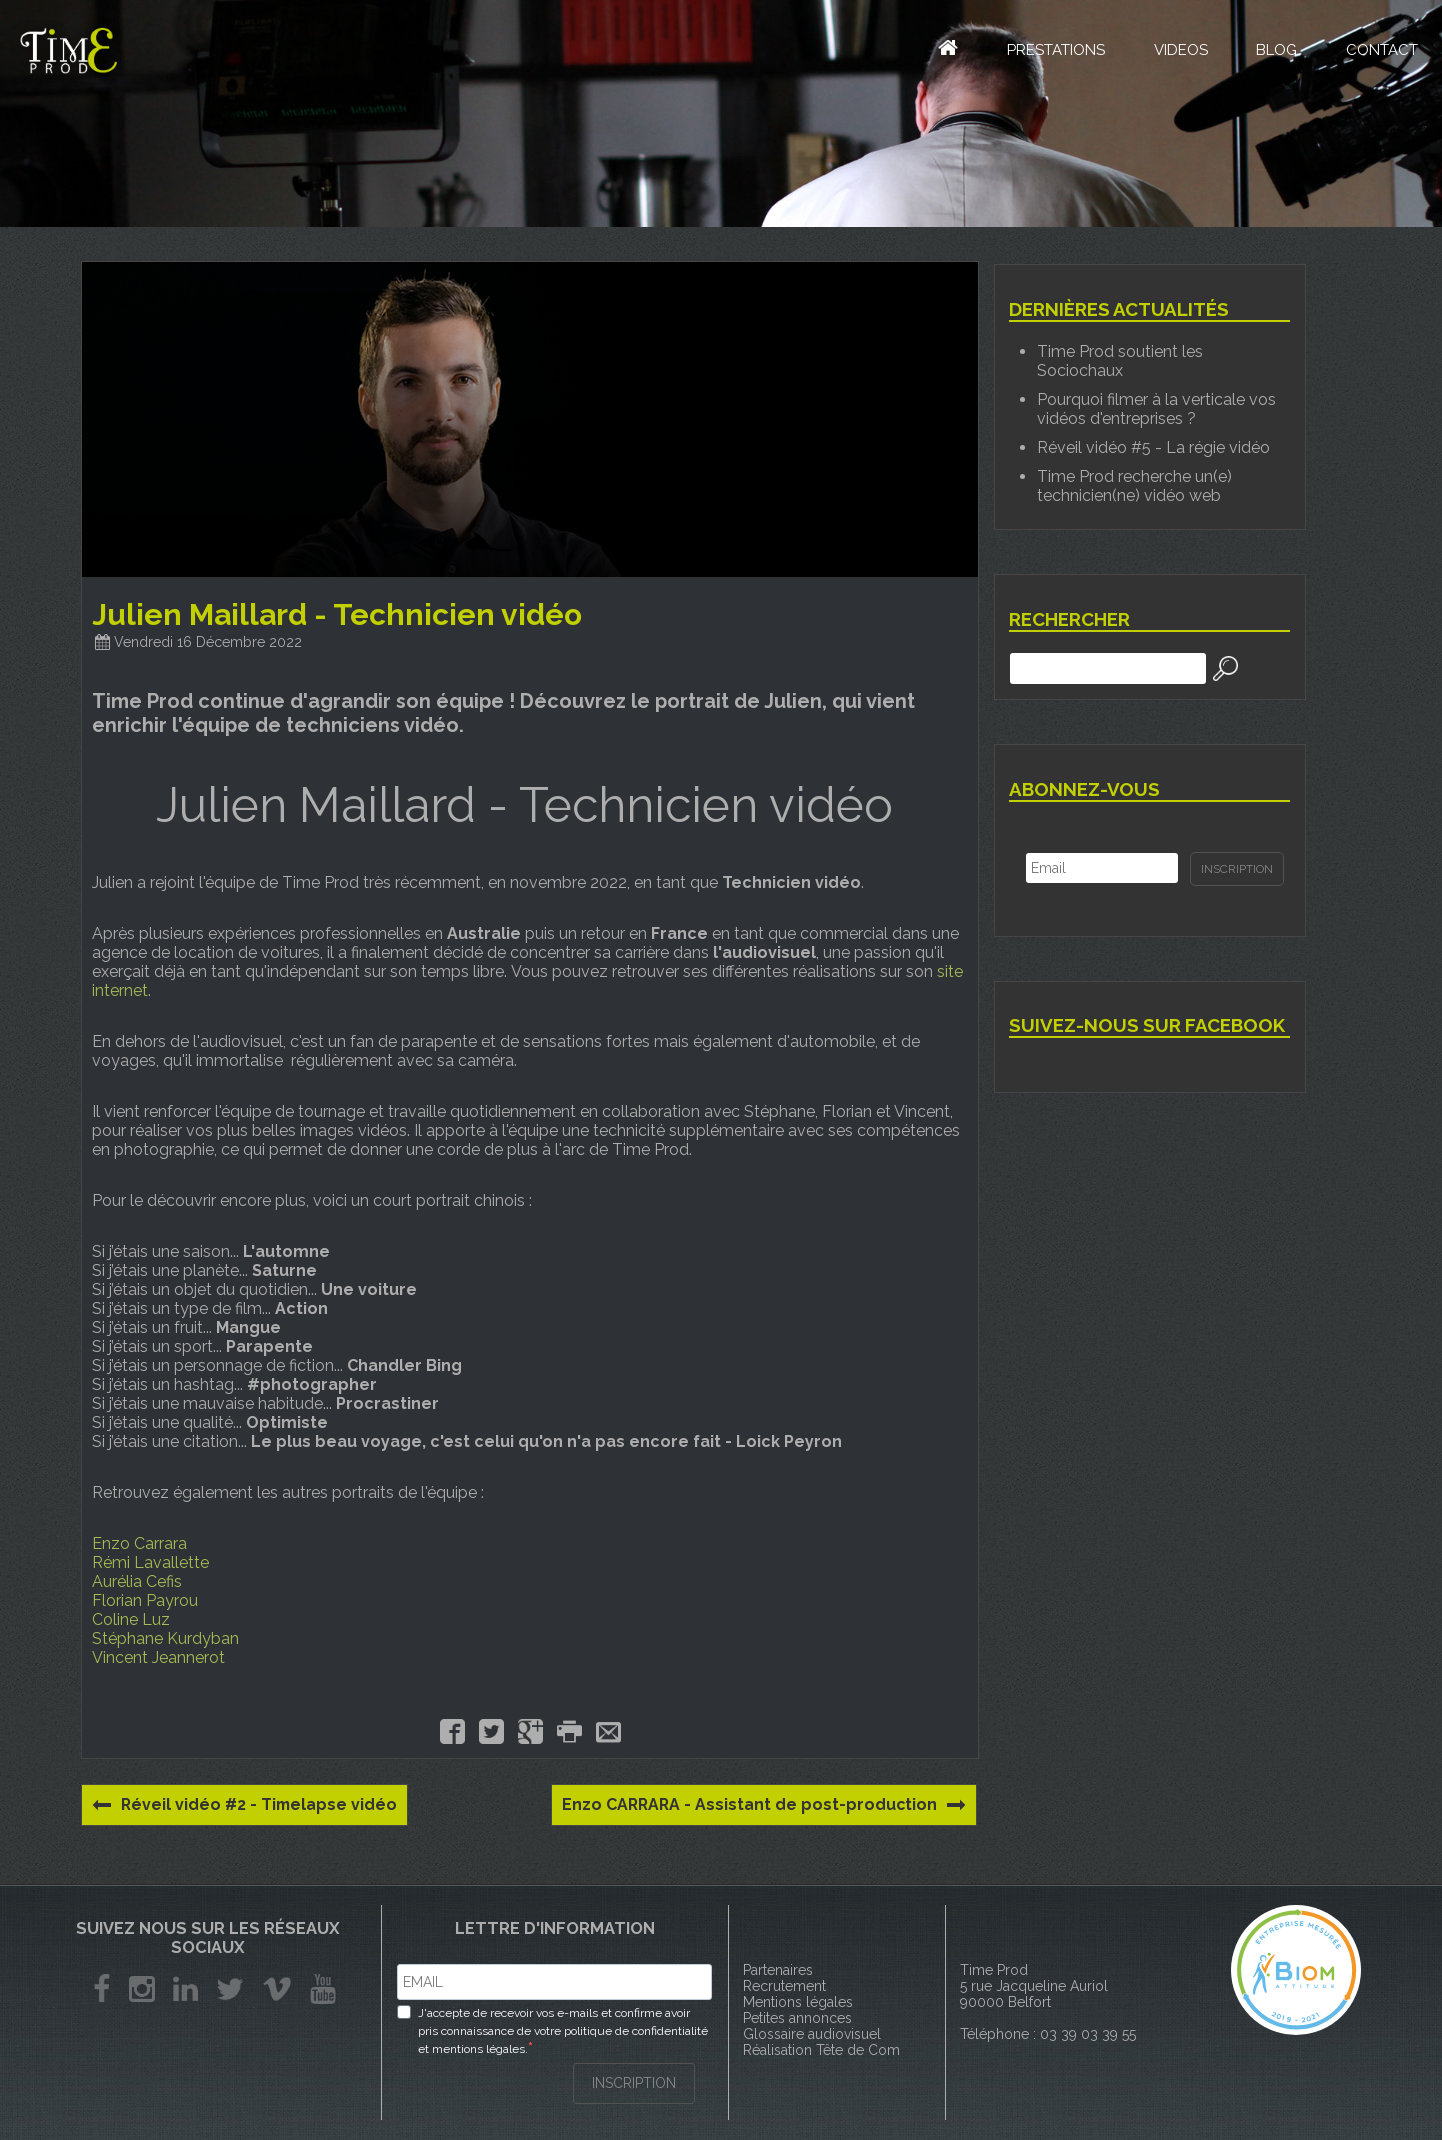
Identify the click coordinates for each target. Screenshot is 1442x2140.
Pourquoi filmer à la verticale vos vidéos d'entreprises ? (1156, 409)
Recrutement (784, 1986)
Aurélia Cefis (137, 1581)
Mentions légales (798, 2002)
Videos (1177, 52)
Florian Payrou (145, 1600)
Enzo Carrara (139, 1543)
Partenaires (778, 1970)
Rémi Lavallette (150, 1562)
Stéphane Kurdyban (165, 1638)
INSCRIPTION (634, 2082)
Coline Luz (131, 1619)
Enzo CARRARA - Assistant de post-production (762, 1805)
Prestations (1051, 52)
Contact (1381, 52)
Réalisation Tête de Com (821, 2050)
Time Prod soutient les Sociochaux (1120, 361)
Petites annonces (797, 2018)
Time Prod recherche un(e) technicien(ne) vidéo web (1134, 486)
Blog (1274, 52)
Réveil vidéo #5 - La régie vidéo (1153, 447)
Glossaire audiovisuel (812, 2034)
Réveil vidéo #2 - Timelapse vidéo (246, 1805)
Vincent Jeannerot (158, 1657)
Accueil (932, 49)
